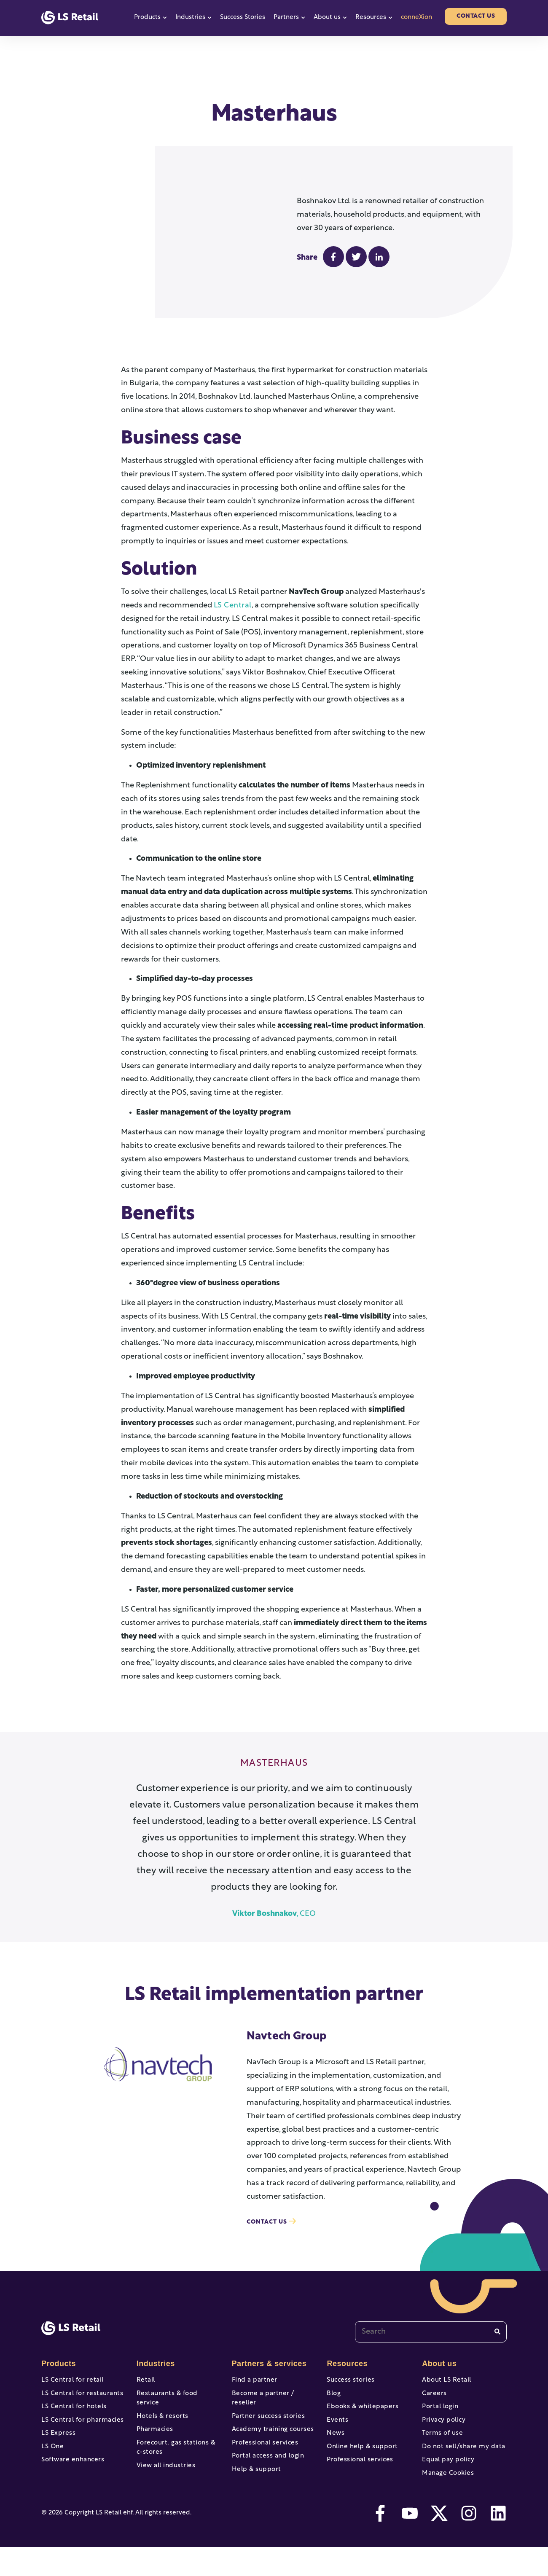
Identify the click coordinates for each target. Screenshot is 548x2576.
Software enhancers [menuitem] (70, 2484)
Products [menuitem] (57, 2374)
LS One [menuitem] (51, 2469)
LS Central (232, 616)
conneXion (416, 17)
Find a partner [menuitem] (253, 2391)
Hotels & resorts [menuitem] (161, 2422)
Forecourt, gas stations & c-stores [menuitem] (177, 2458)
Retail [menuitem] (145, 2391)
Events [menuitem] (337, 2437)
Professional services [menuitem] (263, 2453)
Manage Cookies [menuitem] (446, 2500)
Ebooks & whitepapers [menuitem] (360, 2422)
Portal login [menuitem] (439, 2422)
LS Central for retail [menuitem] (70, 2391)
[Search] (497, 2342)
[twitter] (439, 2542)
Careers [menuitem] (433, 2407)
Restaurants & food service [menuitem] (177, 2407)
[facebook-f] (380, 2542)
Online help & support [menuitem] (360, 2469)
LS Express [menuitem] (57, 2453)
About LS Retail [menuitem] (445, 2391)
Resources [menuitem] (346, 2374)
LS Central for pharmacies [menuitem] (79, 2437)
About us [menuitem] (438, 2374)
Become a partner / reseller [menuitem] (273, 2407)
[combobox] (431, 2342)
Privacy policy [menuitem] (442, 2437)
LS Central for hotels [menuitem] (71, 2422)
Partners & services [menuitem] (267, 2374)
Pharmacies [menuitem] (154, 2437)
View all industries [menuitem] (164, 2478)
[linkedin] (498, 2542)
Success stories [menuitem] (349, 2391)
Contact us (476, 16)
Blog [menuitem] (333, 2407)
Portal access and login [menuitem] (265, 2469)
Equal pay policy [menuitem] (446, 2484)
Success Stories (242, 17)
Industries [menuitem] (155, 2374)
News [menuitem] (335, 2453)
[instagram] (468, 2542)
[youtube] (409, 2542)
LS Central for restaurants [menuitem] (79, 2407)
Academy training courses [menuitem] (270, 2437)
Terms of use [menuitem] (441, 2453)
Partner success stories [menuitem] (266, 2422)
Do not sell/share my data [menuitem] (461, 2469)
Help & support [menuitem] (255, 2484)
